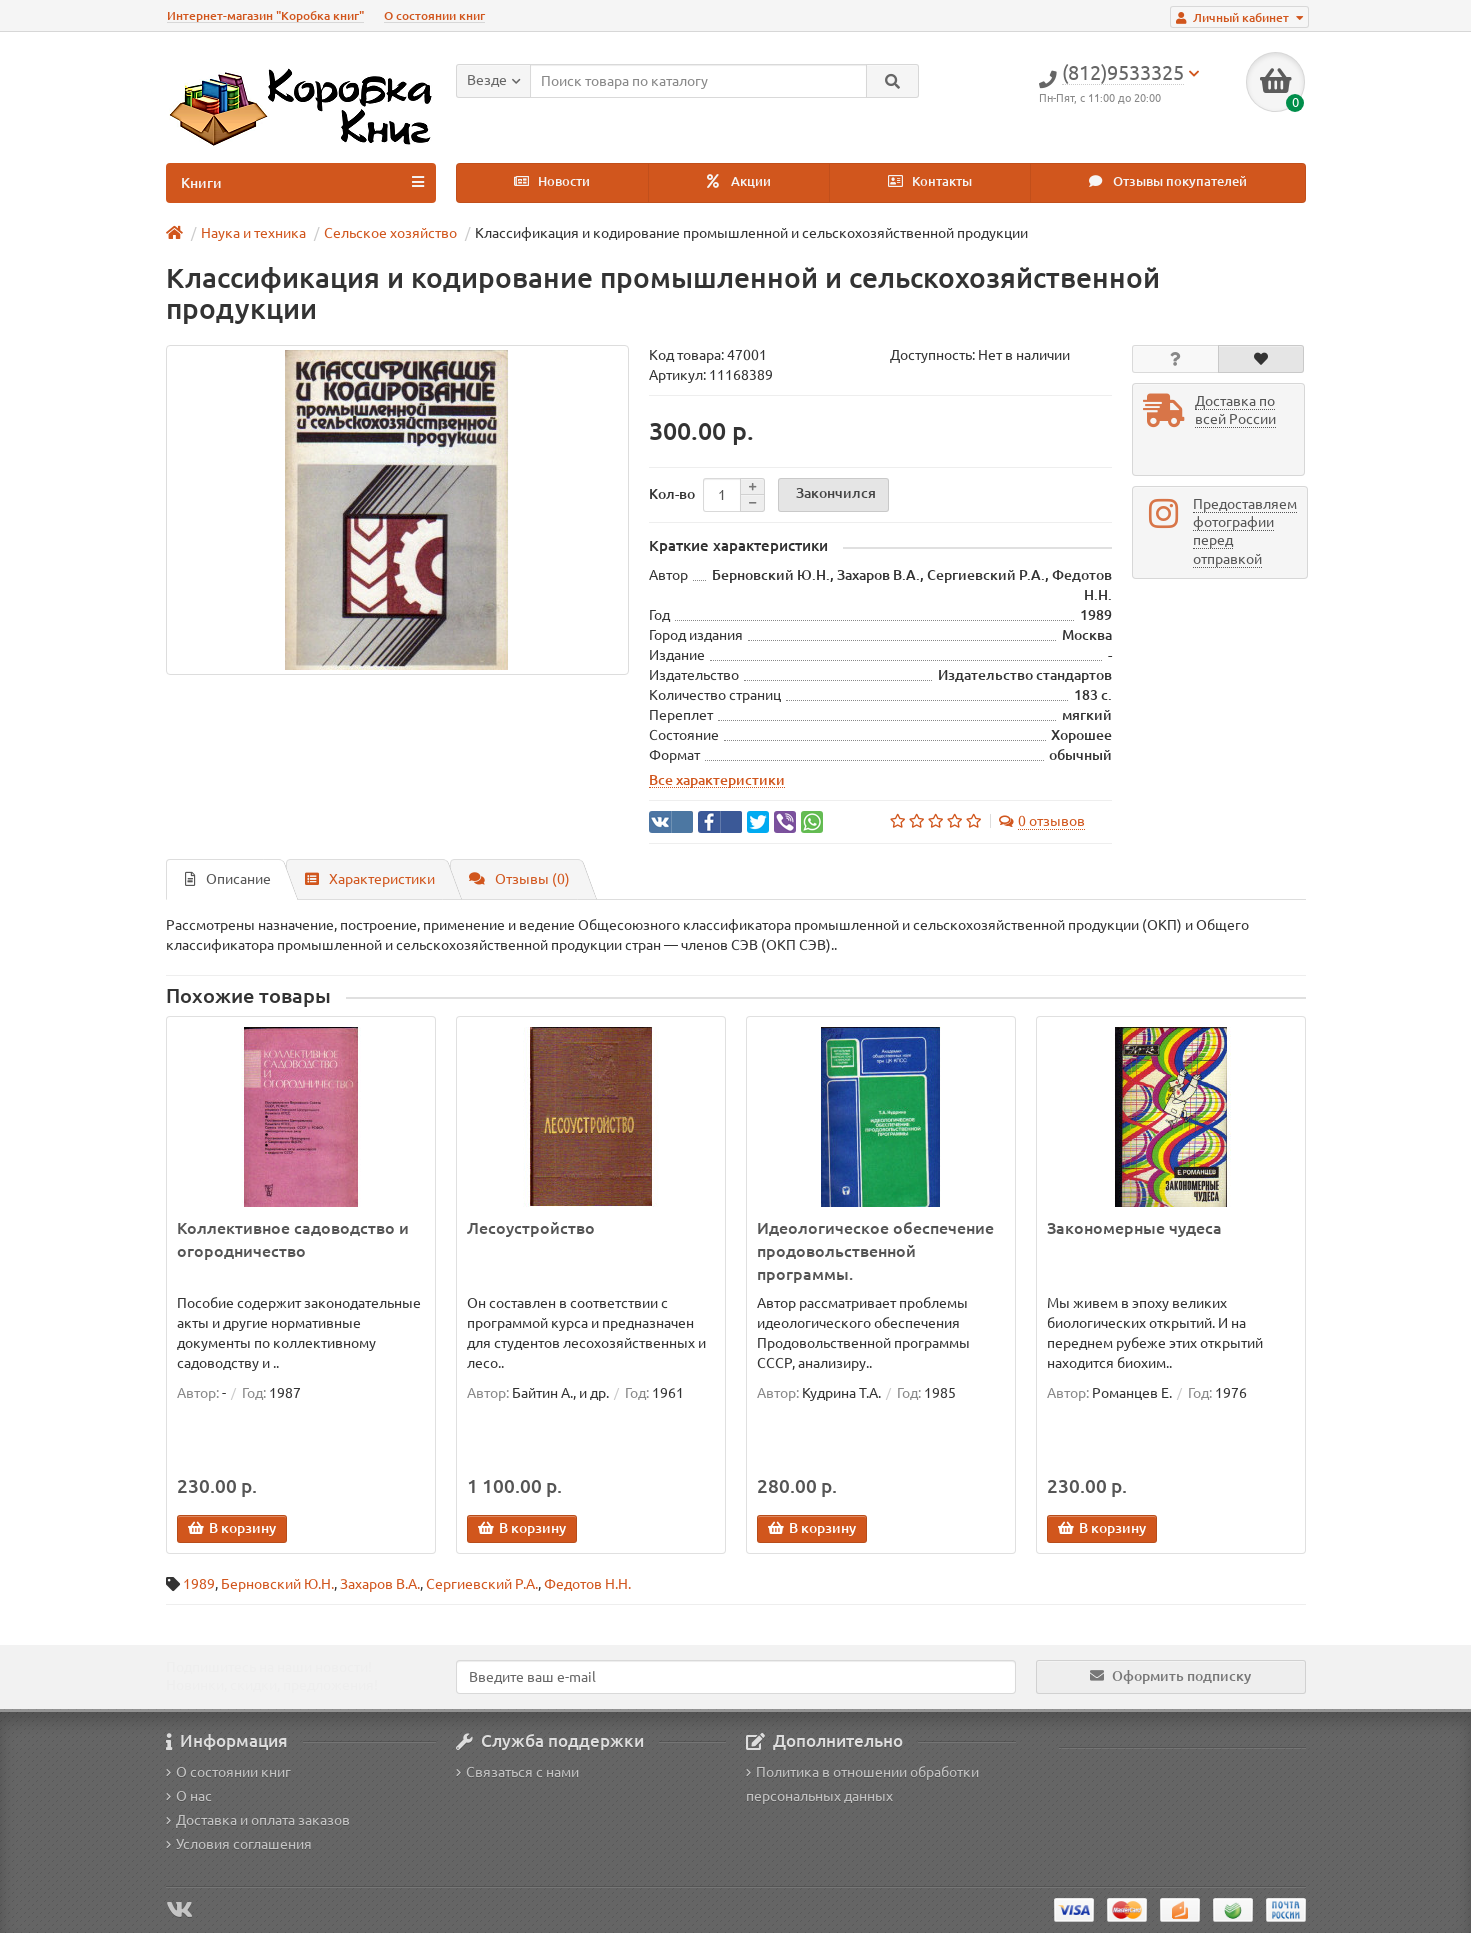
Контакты (930, 181)
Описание (228, 879)
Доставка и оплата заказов (258, 1820)
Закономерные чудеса (1134, 1228)
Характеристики (370, 879)
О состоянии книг (434, 15)
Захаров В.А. (380, 1584)
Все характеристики (717, 780)
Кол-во (672, 494)
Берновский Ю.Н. (277, 1584)
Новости (552, 181)
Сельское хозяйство (390, 233)
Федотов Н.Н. (587, 1584)
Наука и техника (253, 233)
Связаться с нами (517, 1772)
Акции (739, 181)
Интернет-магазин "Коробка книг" (265, 15)
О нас (189, 1796)
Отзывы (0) (519, 879)
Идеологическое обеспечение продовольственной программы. (875, 1251)
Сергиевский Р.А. (482, 1584)
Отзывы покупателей (1168, 181)
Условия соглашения (239, 1844)
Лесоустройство (531, 1228)
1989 (199, 1584)
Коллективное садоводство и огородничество (293, 1239)
